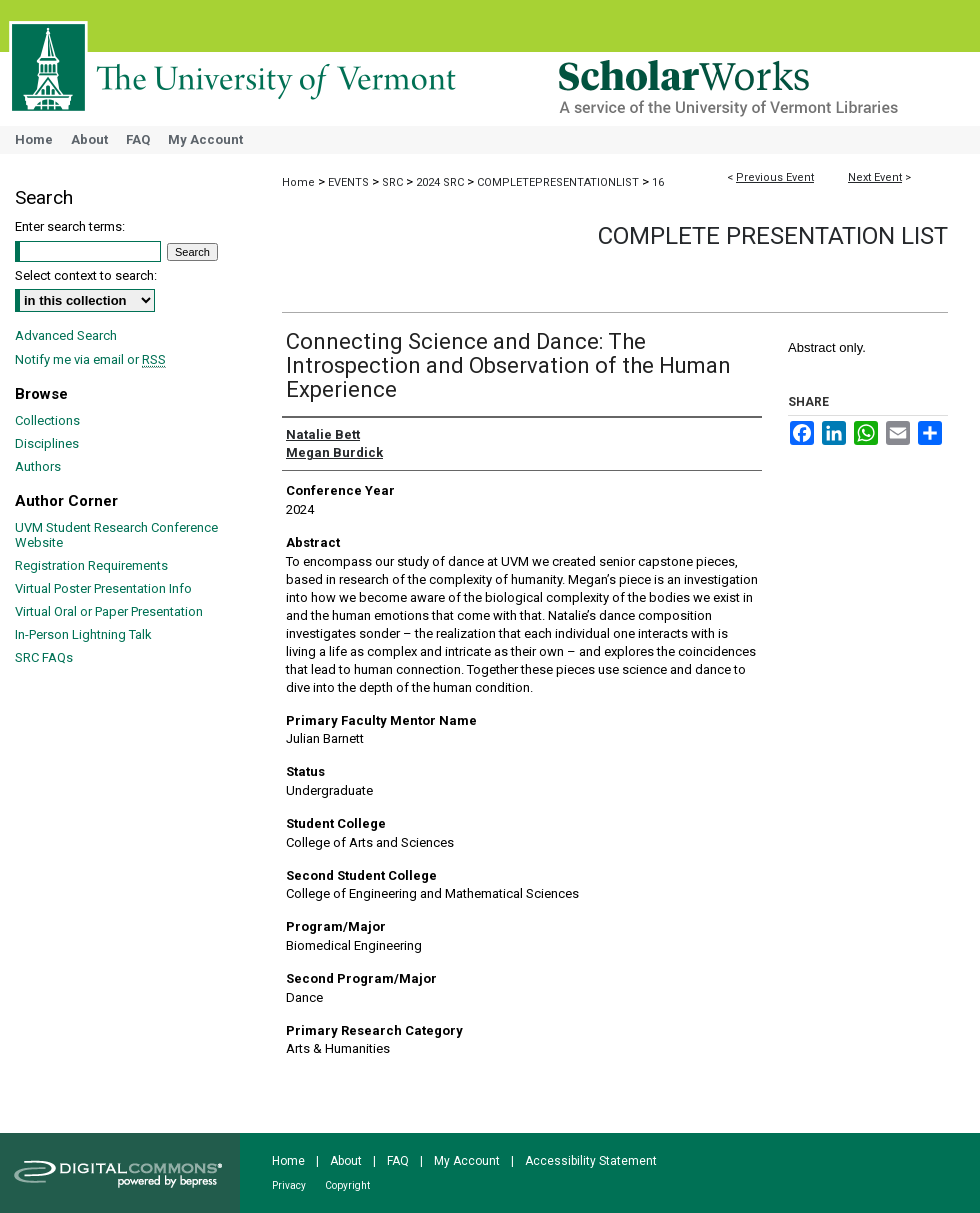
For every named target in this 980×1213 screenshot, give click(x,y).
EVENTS (350, 182)
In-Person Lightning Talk (83, 634)
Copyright (347, 1185)
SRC (394, 182)
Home (298, 182)
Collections (47, 420)
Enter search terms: (70, 226)
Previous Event (775, 177)
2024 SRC (441, 182)
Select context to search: (86, 275)
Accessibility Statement (591, 1161)
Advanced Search (66, 335)
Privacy (289, 1185)
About (346, 1161)
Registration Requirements (91, 565)
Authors (38, 466)
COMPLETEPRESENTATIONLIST (559, 182)
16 (658, 182)
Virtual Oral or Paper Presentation (109, 611)
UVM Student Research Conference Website (116, 535)
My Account (467, 1161)
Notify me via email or (90, 359)
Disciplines (47, 443)
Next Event (875, 177)
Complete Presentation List (773, 236)
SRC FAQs (44, 657)
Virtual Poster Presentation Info (103, 588)
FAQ (398, 1161)
